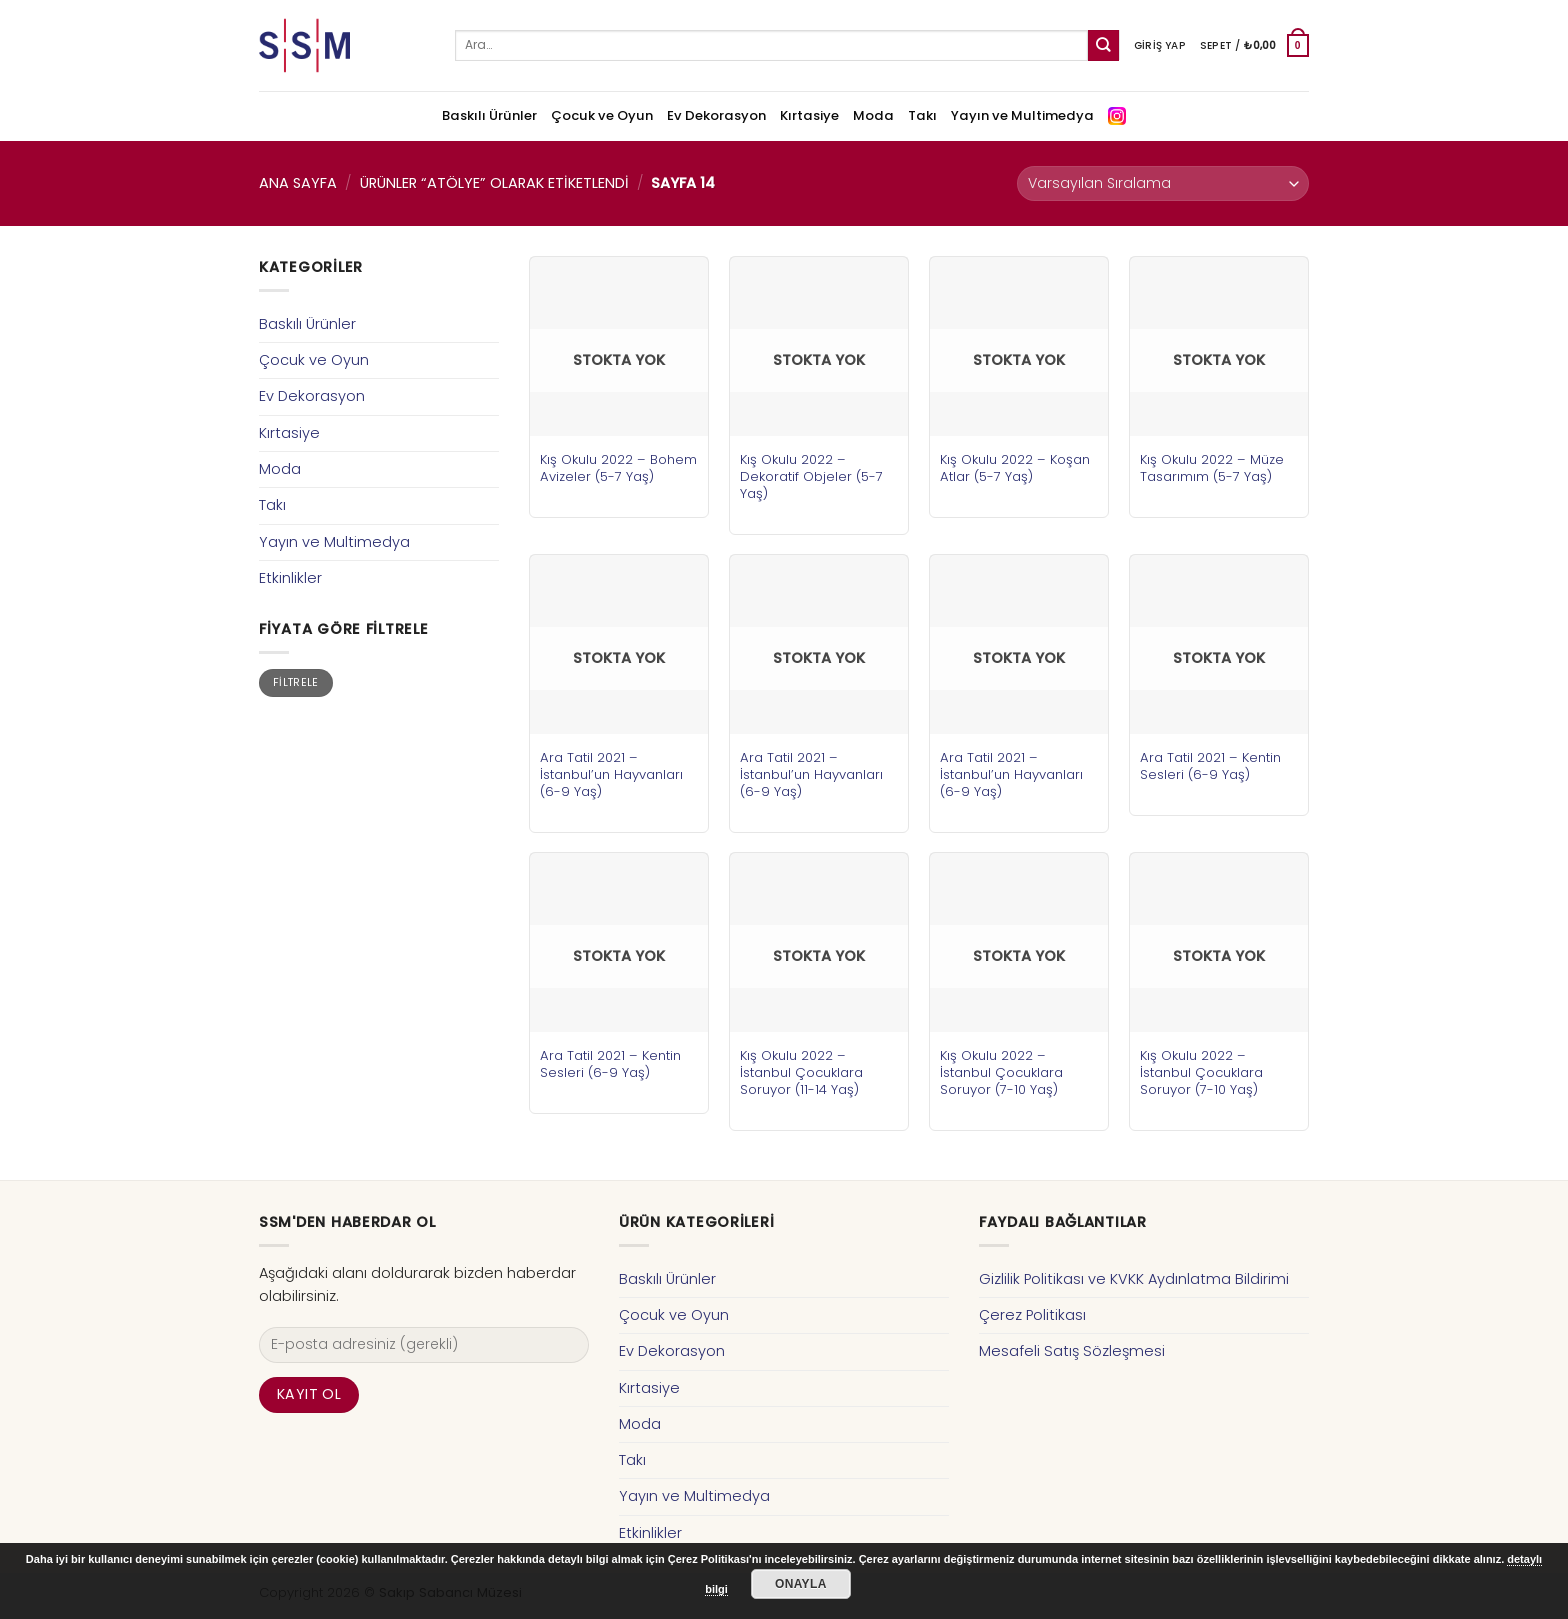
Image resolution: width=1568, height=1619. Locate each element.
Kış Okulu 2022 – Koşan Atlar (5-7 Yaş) (1015, 468)
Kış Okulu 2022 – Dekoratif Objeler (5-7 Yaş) (811, 476)
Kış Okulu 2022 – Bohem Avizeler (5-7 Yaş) (618, 468)
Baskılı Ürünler (489, 115)
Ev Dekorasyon (716, 115)
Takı (922, 115)
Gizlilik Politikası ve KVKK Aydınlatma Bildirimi (1134, 1279)
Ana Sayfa (298, 183)
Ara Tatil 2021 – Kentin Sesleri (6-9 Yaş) (1210, 766)
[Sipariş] (1163, 183)
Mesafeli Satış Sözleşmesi (1072, 1351)
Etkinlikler (290, 578)
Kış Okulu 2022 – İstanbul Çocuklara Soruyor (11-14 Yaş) (801, 1072)
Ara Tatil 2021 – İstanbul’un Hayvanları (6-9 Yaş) (611, 774)
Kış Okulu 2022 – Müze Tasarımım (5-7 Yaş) (1212, 468)
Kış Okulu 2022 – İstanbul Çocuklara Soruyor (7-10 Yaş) (1001, 1072)
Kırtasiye (809, 115)
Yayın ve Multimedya (1022, 115)
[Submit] (1103, 45)
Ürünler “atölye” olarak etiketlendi (494, 183)
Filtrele (296, 682)
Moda (873, 115)
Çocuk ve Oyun (602, 115)
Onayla (801, 1584)
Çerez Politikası (1032, 1315)
